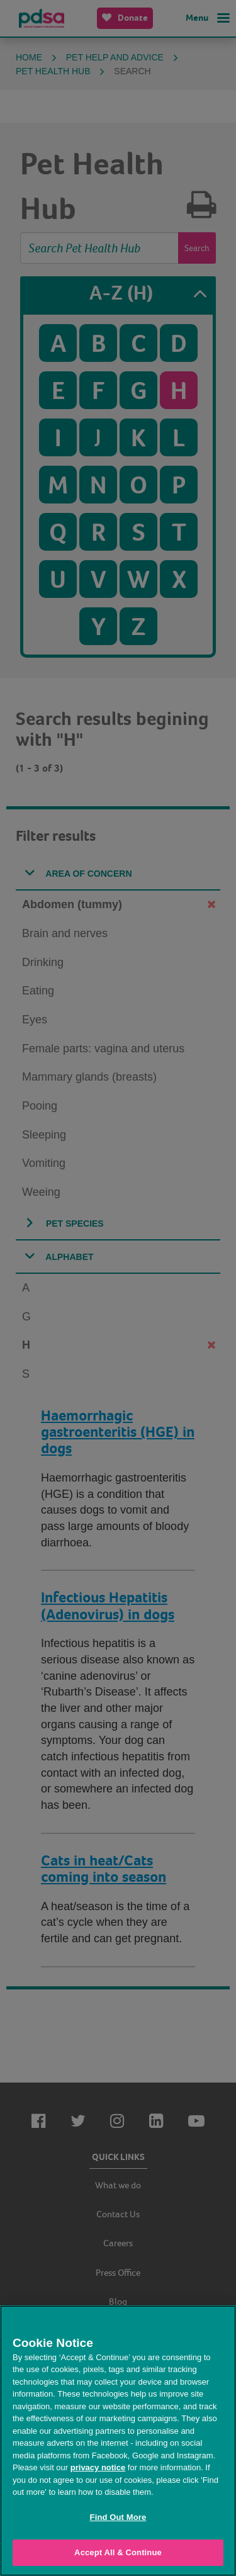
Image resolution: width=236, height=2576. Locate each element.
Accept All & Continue (118, 2552)
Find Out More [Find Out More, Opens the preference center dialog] (118, 2517)
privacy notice (97, 2467)
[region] (118, 2440)
